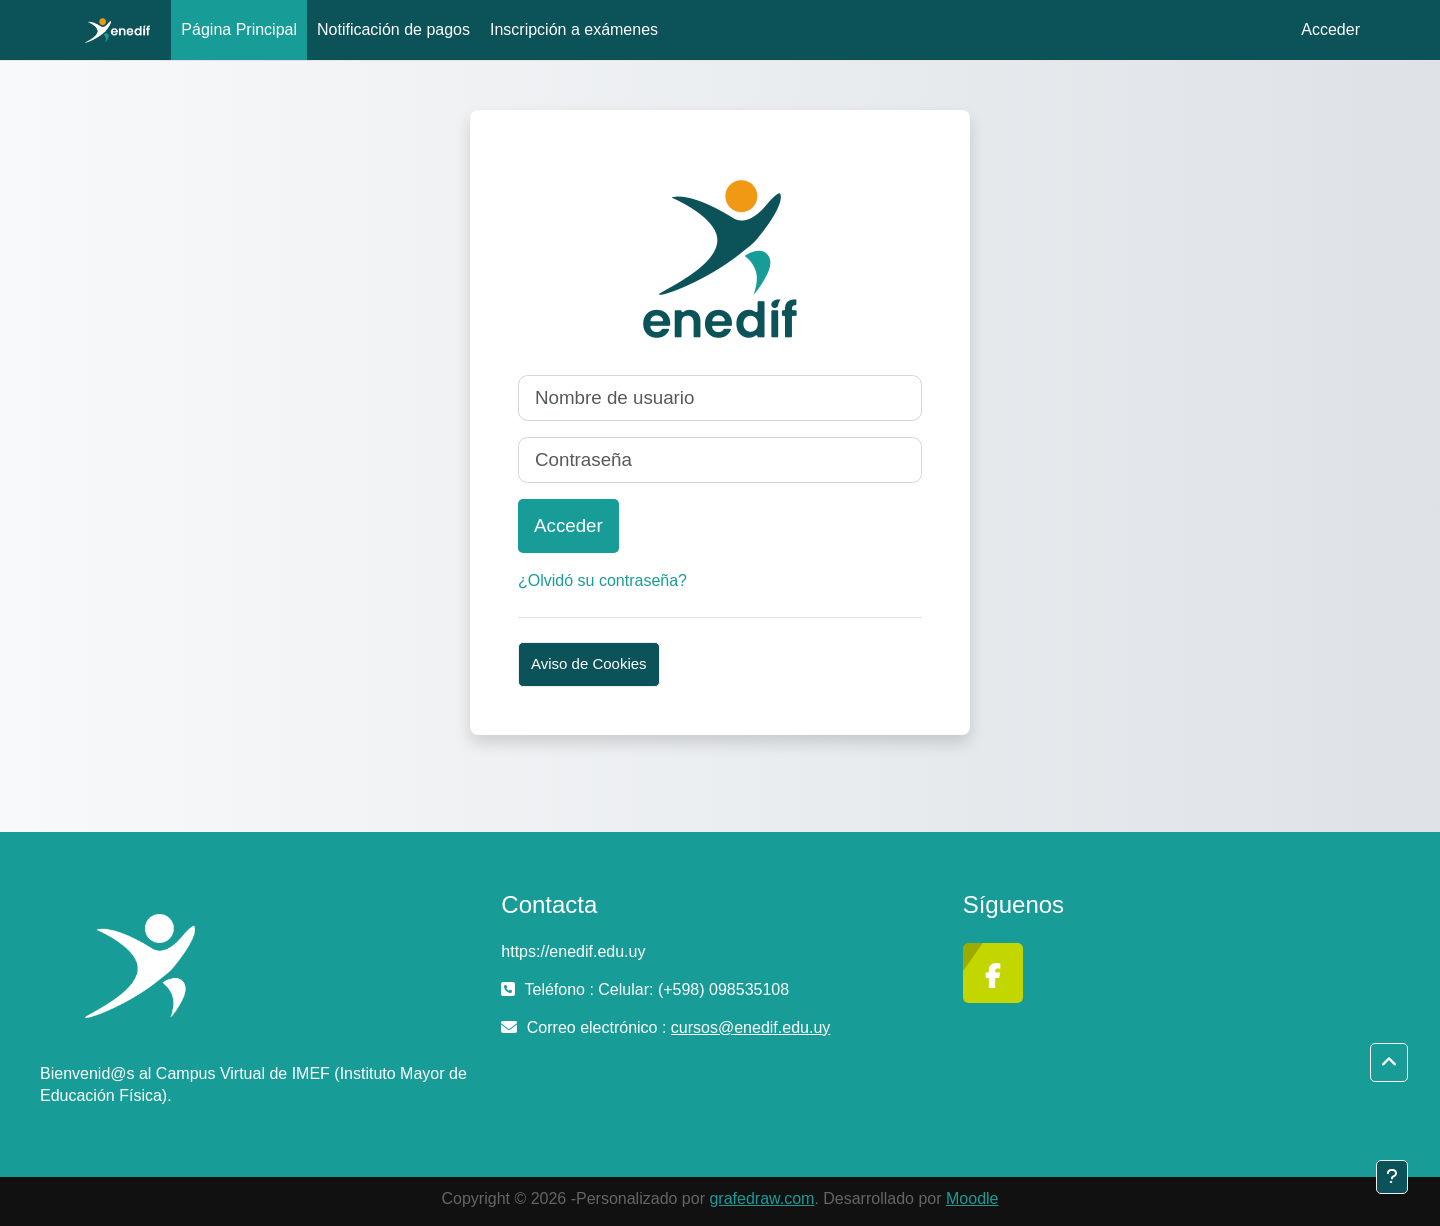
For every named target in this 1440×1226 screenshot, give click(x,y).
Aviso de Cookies (589, 663)
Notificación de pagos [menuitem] (393, 29)
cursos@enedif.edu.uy (750, 1027)
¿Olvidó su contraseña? (602, 580)
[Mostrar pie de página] (1392, 1177)
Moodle (972, 1198)
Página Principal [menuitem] (239, 29)
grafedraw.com (761, 1198)
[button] (1389, 1063)
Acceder (1330, 29)
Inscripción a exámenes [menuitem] (574, 29)
